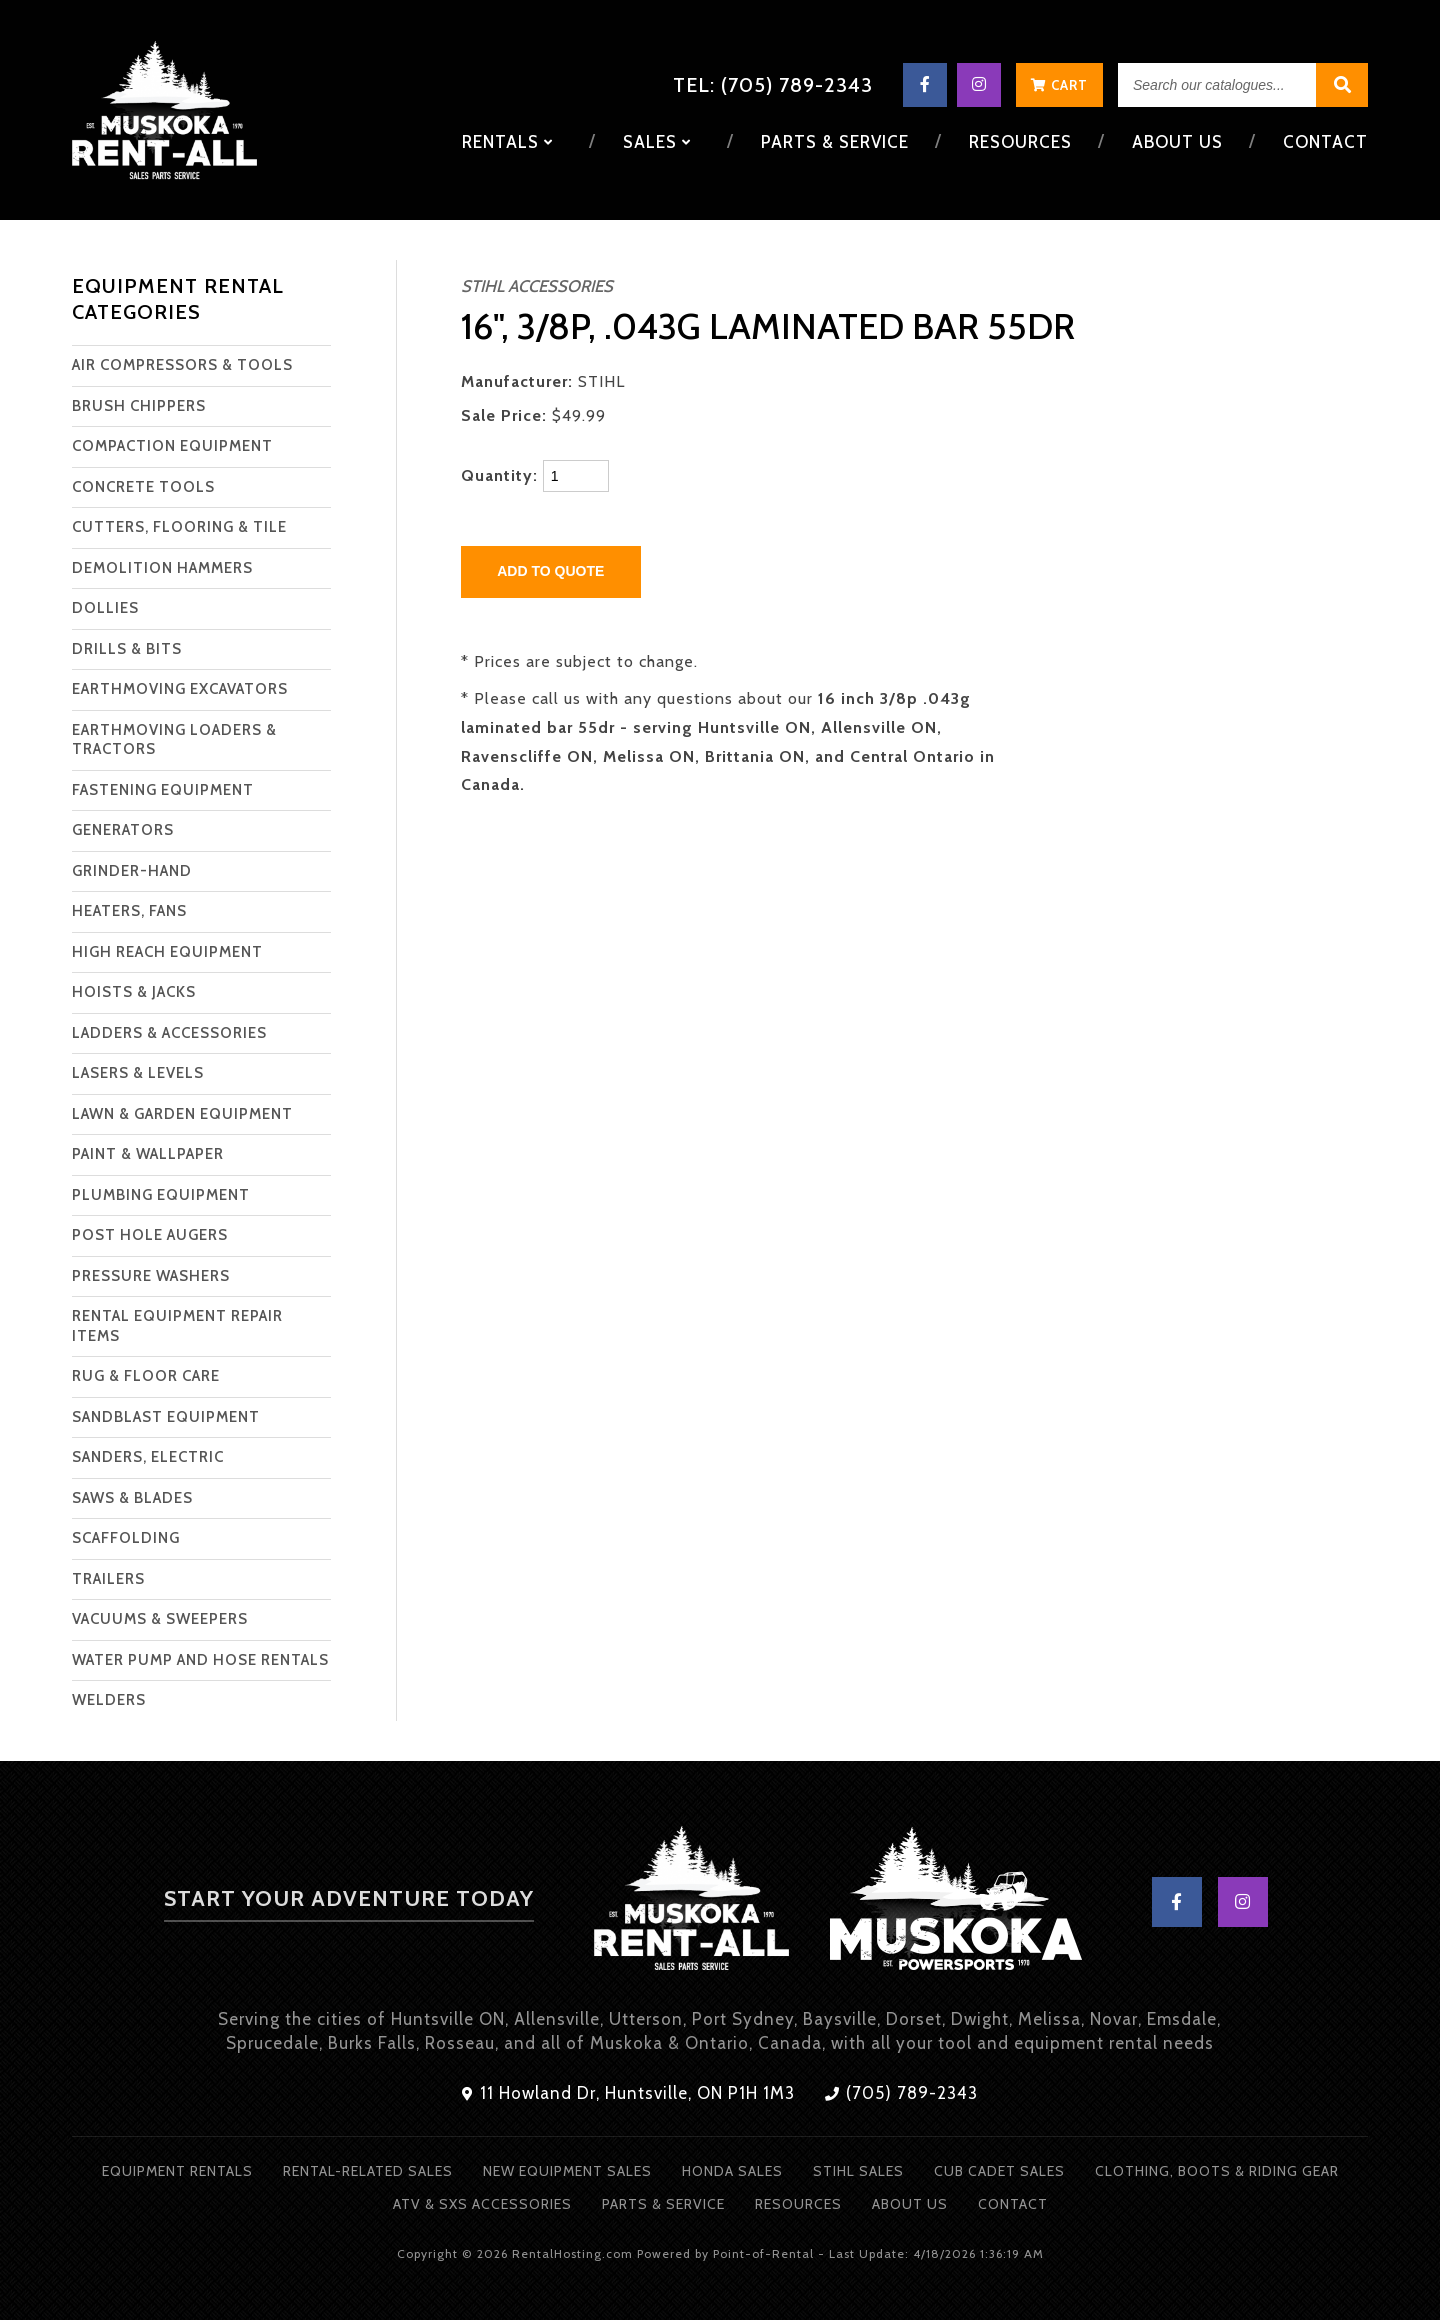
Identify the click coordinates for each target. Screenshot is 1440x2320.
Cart (1059, 85)
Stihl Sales (858, 2171)
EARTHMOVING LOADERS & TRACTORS (174, 740)
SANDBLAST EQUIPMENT (166, 1417)
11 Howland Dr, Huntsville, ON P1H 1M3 (628, 2093)
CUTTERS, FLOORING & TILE (179, 527)
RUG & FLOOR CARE (146, 1376)
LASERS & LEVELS (138, 1073)
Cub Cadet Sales (999, 2171)
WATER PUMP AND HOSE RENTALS (200, 1660)
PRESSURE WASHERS (151, 1276)
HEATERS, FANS (129, 911)
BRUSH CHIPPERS (139, 406)
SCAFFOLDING (126, 1538)
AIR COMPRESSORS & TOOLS (182, 365)
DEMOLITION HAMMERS (162, 568)
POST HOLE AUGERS (150, 1235)
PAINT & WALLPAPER (148, 1154)
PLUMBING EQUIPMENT (161, 1195)
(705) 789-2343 (901, 2093)
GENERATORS (123, 830)
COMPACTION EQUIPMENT (172, 446)
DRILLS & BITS (127, 649)
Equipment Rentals (177, 2171)
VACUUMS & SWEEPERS (160, 1619)
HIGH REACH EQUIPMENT (167, 952)
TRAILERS (108, 1579)
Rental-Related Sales (368, 2171)
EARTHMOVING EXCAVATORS (180, 689)
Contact (1325, 142)
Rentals (515, 142)
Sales (663, 142)
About (1178, 142)
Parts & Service (839, 142)
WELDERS (109, 1700)
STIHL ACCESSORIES (537, 286)
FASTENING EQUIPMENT (163, 790)
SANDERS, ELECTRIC (148, 1457)
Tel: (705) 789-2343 (773, 85)
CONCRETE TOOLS (143, 487)
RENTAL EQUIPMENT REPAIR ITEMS (177, 1326)
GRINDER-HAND (132, 871)
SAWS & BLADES (132, 1498)
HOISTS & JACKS (134, 992)
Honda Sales (732, 2171)
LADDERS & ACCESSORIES (169, 1033)
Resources (1022, 142)
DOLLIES (105, 608)
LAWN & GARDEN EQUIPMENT (182, 1114)
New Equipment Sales (567, 2171)
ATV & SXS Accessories (482, 2204)
